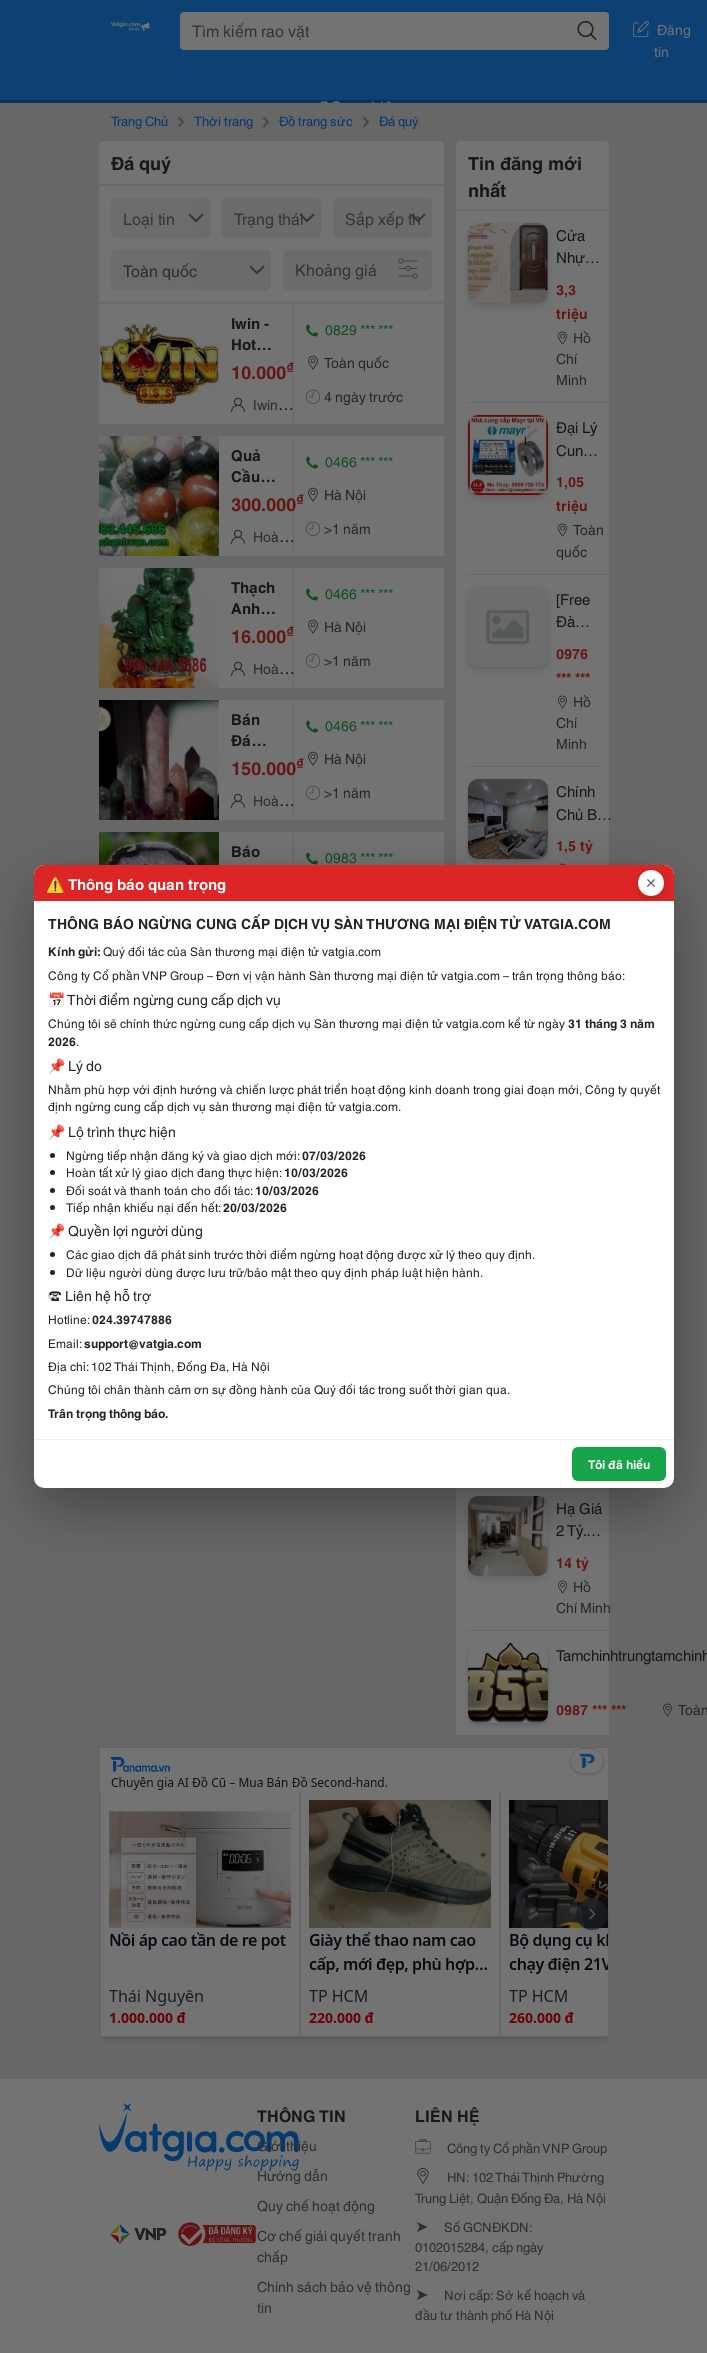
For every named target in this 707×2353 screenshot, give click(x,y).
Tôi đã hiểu (619, 1463)
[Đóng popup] (651, 883)
